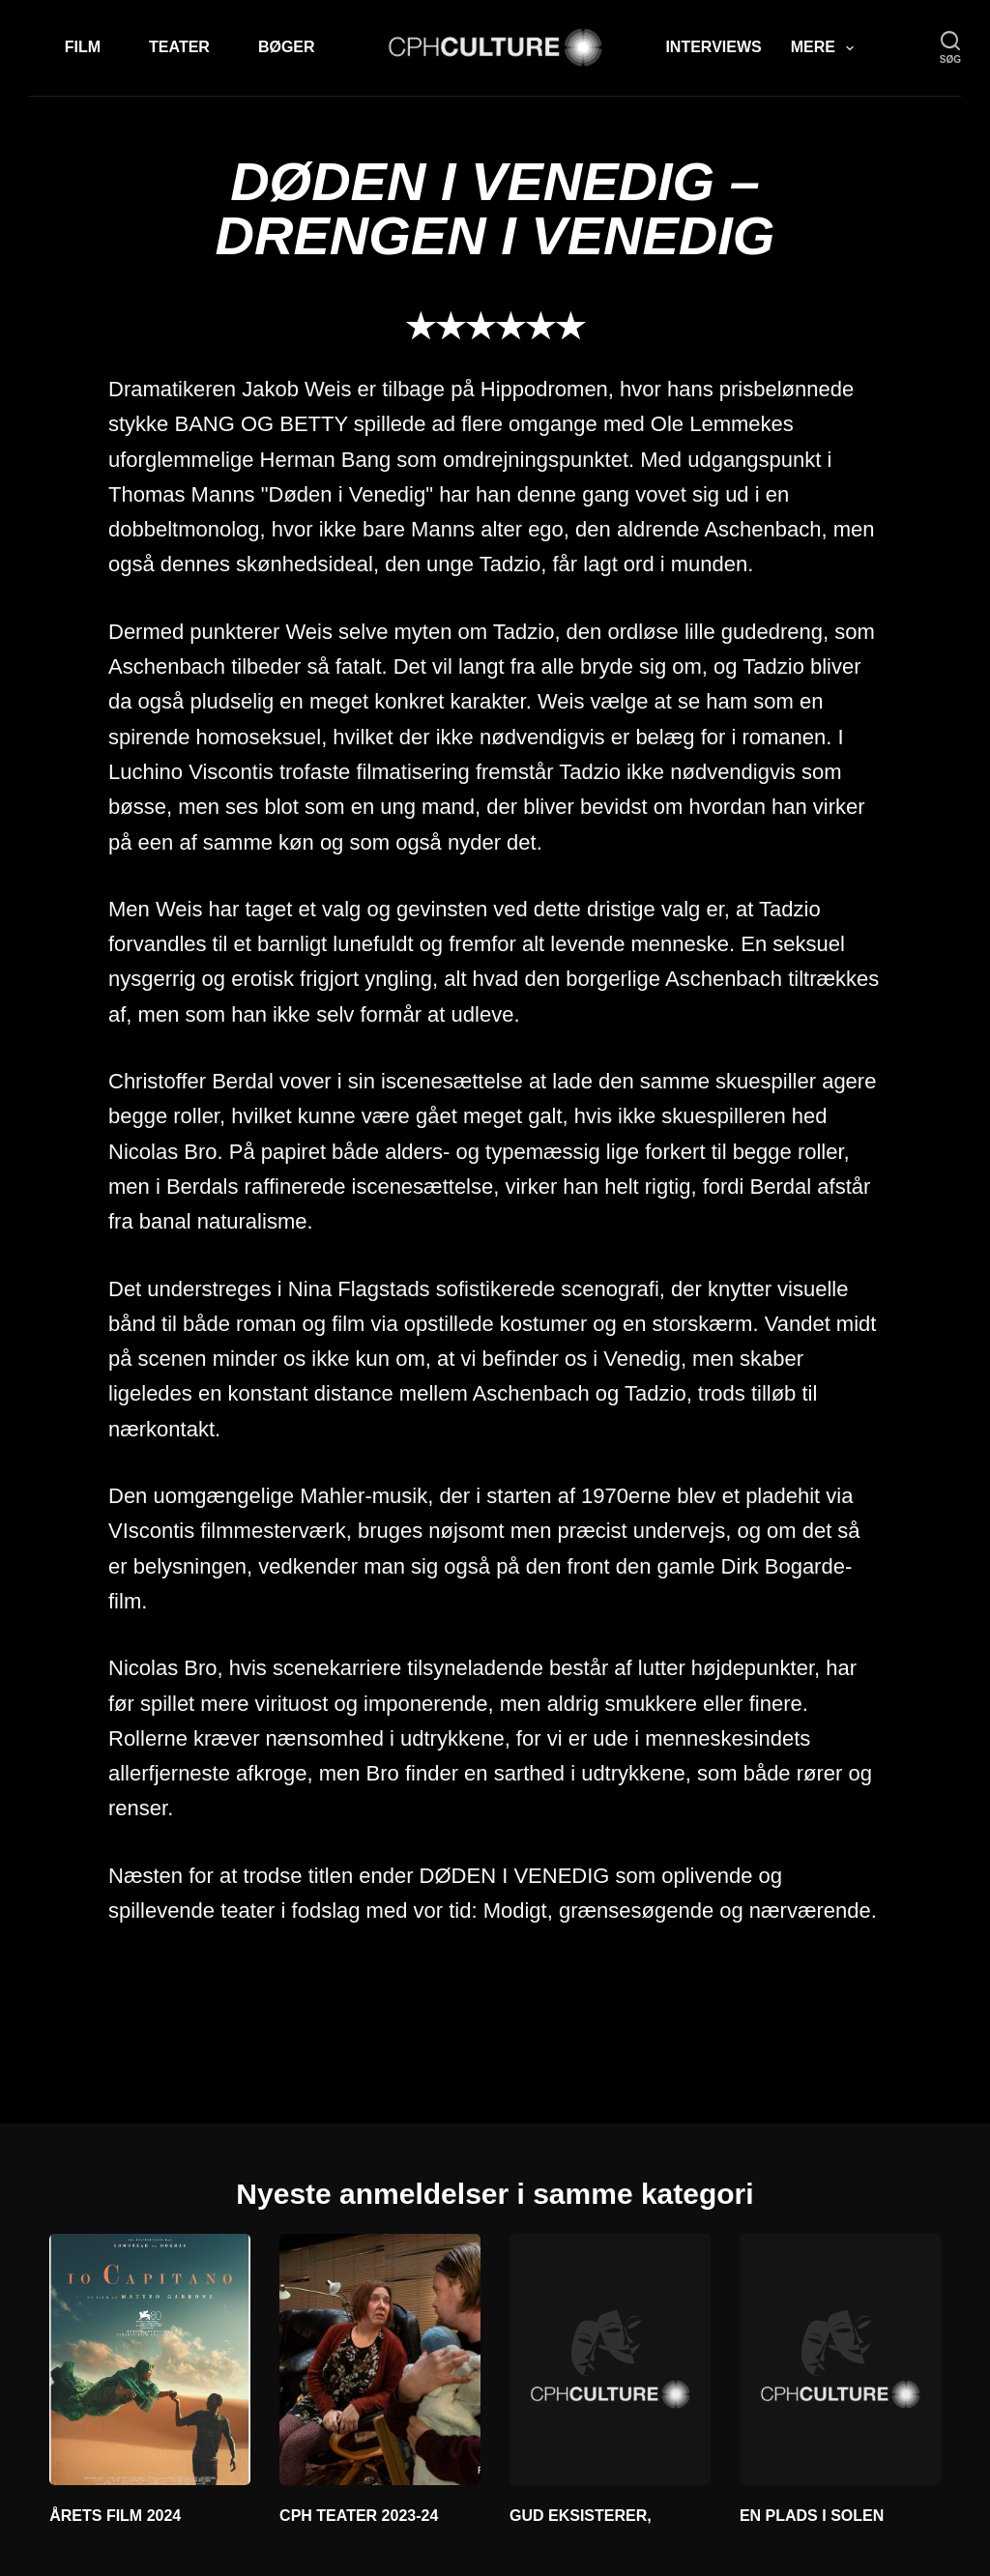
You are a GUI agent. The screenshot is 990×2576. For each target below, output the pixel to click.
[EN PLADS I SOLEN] (840, 2359)
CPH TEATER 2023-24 (358, 2515)
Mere (826, 48)
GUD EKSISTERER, (581, 2515)
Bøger (286, 47)
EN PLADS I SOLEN (812, 2515)
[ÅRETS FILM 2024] (149, 2359)
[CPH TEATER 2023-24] (379, 2359)
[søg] (950, 48)
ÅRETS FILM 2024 (115, 2515)
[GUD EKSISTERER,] (610, 2359)
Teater (179, 47)
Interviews (713, 47)
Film (83, 47)
